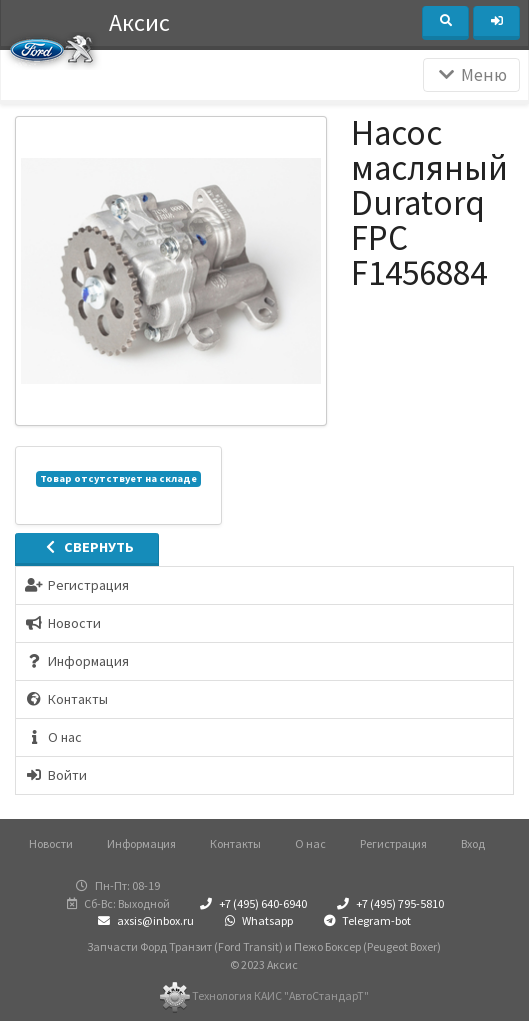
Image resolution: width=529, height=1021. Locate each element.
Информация (141, 843)
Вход (473, 843)
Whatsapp (257, 920)
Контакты (235, 843)
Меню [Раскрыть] (471, 75)
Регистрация (393, 843)
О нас (310, 843)
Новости (51, 843)
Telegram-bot (365, 920)
